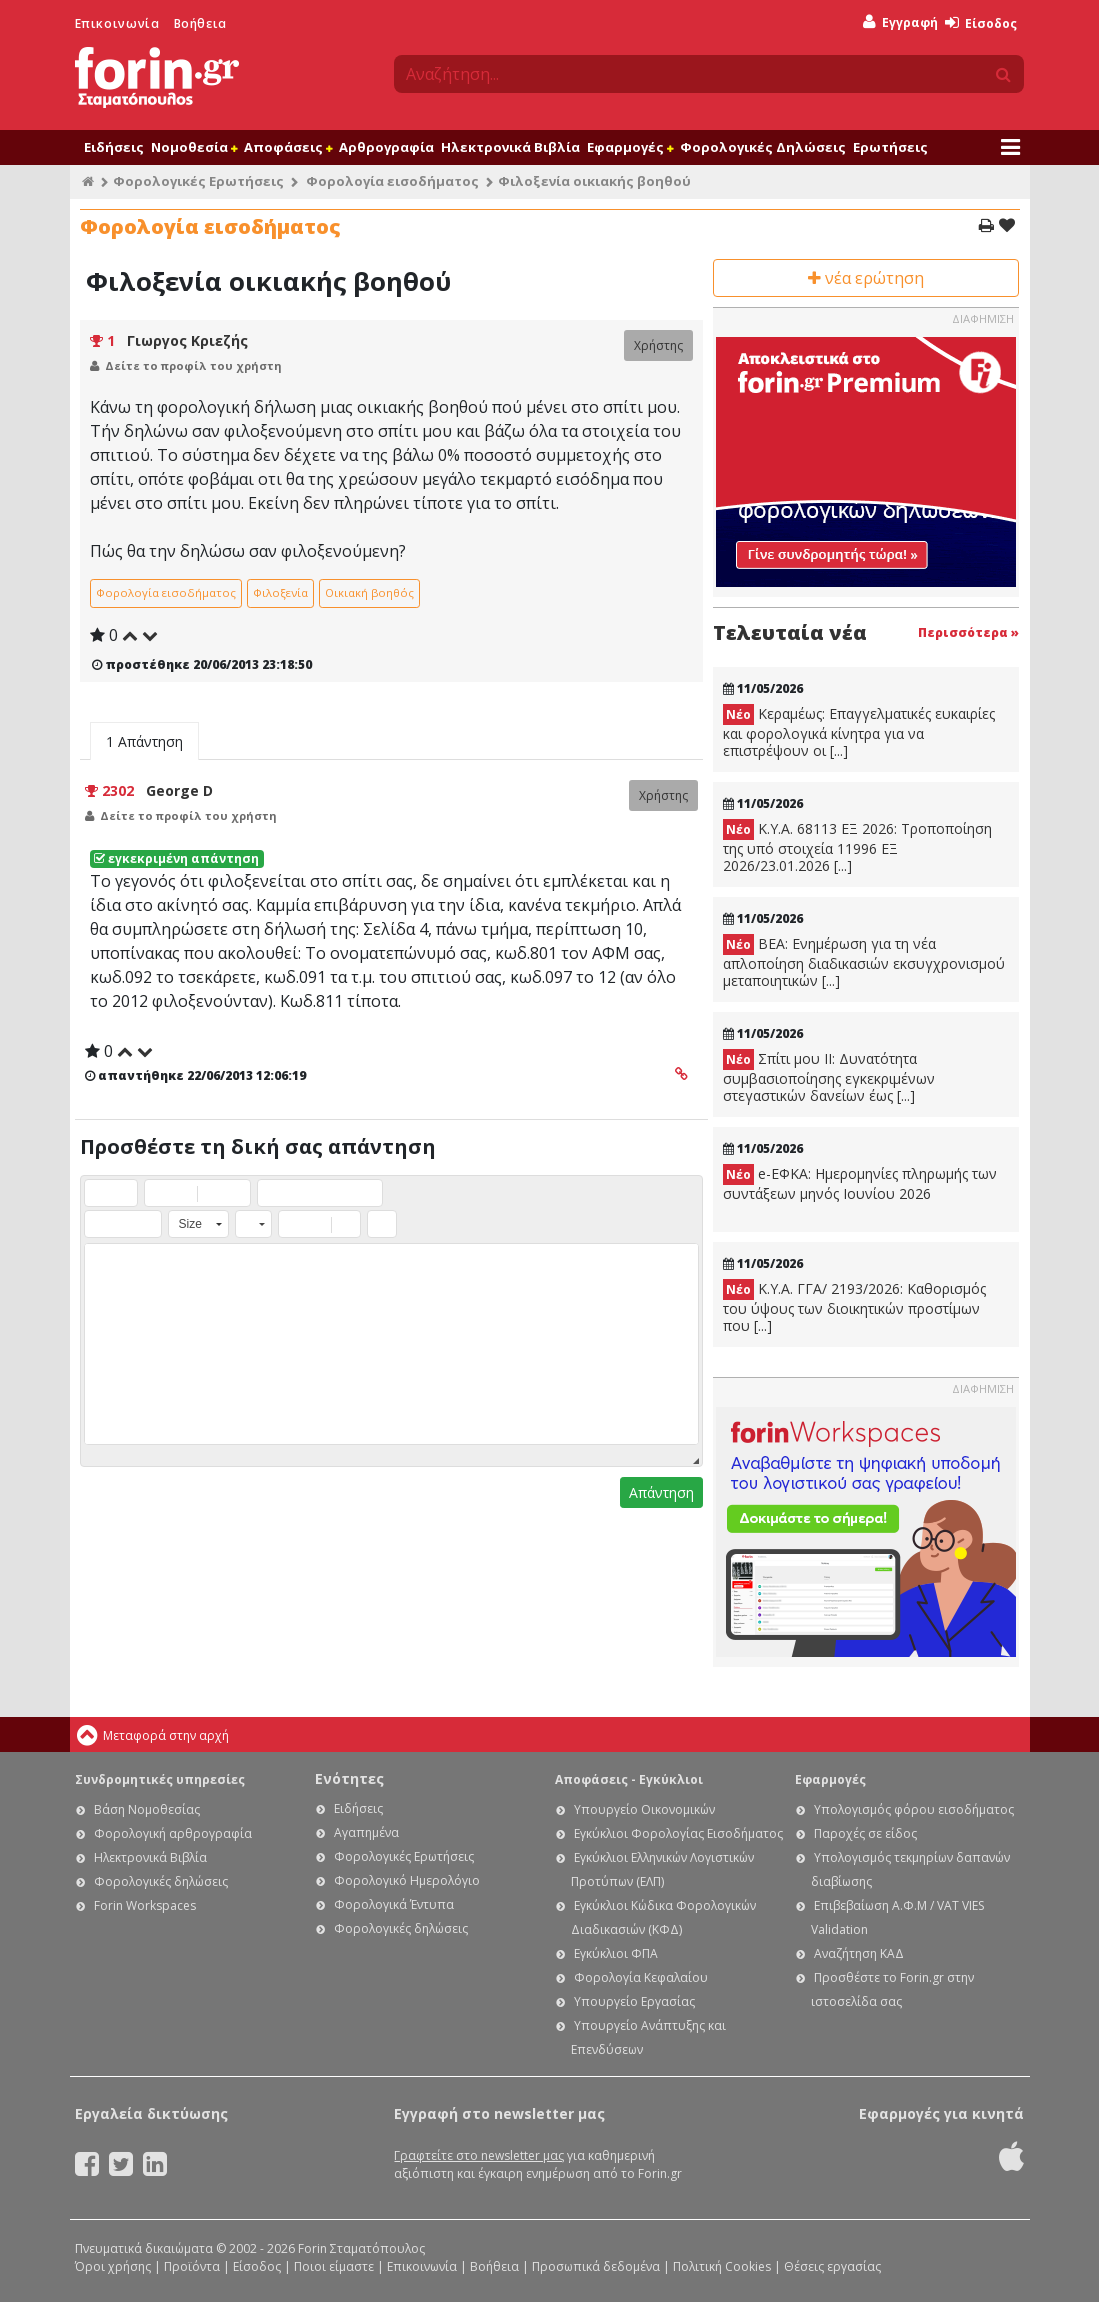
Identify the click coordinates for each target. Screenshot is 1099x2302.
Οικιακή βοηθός (369, 592)
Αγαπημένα (366, 1832)
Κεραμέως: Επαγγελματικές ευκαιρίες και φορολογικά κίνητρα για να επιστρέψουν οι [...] (859, 732)
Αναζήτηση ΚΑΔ (859, 1953)
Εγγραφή (900, 22)
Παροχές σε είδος (865, 1833)
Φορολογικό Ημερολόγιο (407, 1880)
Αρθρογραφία (386, 147)
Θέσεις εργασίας (832, 2266)
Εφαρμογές (630, 147)
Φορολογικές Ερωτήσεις (198, 181)
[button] (99, 1193)
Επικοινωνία (117, 23)
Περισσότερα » (968, 632)
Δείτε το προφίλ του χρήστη (193, 365)
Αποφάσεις (288, 147)
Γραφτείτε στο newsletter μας (479, 2155)
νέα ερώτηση (866, 278)
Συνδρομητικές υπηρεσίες (160, 1779)
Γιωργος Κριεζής (187, 340)
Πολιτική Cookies (722, 2266)
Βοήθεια (200, 23)
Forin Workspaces (145, 1905)
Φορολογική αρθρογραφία (173, 1833)
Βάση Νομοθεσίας (147, 1809)
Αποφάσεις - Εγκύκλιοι (629, 1779)
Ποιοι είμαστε (334, 2266)
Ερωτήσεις (890, 147)
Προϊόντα (192, 2266)
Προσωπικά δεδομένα (596, 2266)
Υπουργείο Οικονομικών (644, 1809)
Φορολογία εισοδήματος (392, 181)
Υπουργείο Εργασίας (634, 2001)
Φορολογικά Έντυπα (394, 1904)
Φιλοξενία (280, 592)
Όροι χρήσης (113, 2266)
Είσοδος (981, 23)
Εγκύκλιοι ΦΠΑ (616, 1953)
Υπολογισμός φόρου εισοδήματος (914, 1809)
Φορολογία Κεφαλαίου (641, 1977)
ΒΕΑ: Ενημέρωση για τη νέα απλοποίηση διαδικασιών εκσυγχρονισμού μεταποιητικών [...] (864, 962)
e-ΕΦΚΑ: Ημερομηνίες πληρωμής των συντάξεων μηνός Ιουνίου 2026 (860, 1183)
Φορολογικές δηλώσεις (161, 1881)
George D (179, 790)
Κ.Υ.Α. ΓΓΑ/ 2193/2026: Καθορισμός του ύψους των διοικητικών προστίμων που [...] (854, 1307)
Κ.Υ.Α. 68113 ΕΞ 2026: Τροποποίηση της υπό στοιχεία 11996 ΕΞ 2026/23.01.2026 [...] (857, 847)
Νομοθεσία (194, 147)
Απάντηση (661, 1492)
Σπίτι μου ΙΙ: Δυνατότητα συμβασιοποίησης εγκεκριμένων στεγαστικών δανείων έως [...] (829, 1077)
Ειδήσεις (114, 147)
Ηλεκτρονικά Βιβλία (510, 147)
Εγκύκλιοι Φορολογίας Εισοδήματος (678, 1833)
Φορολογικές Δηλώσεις (763, 147)
